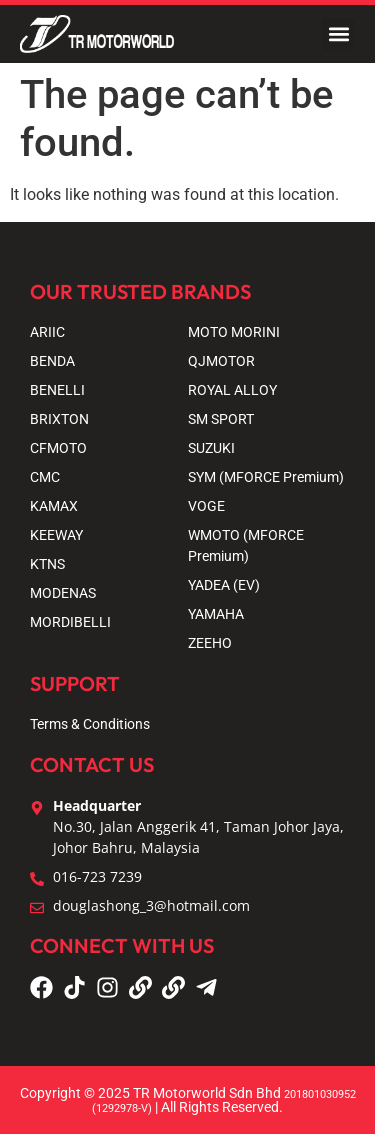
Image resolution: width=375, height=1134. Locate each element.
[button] (338, 34)
